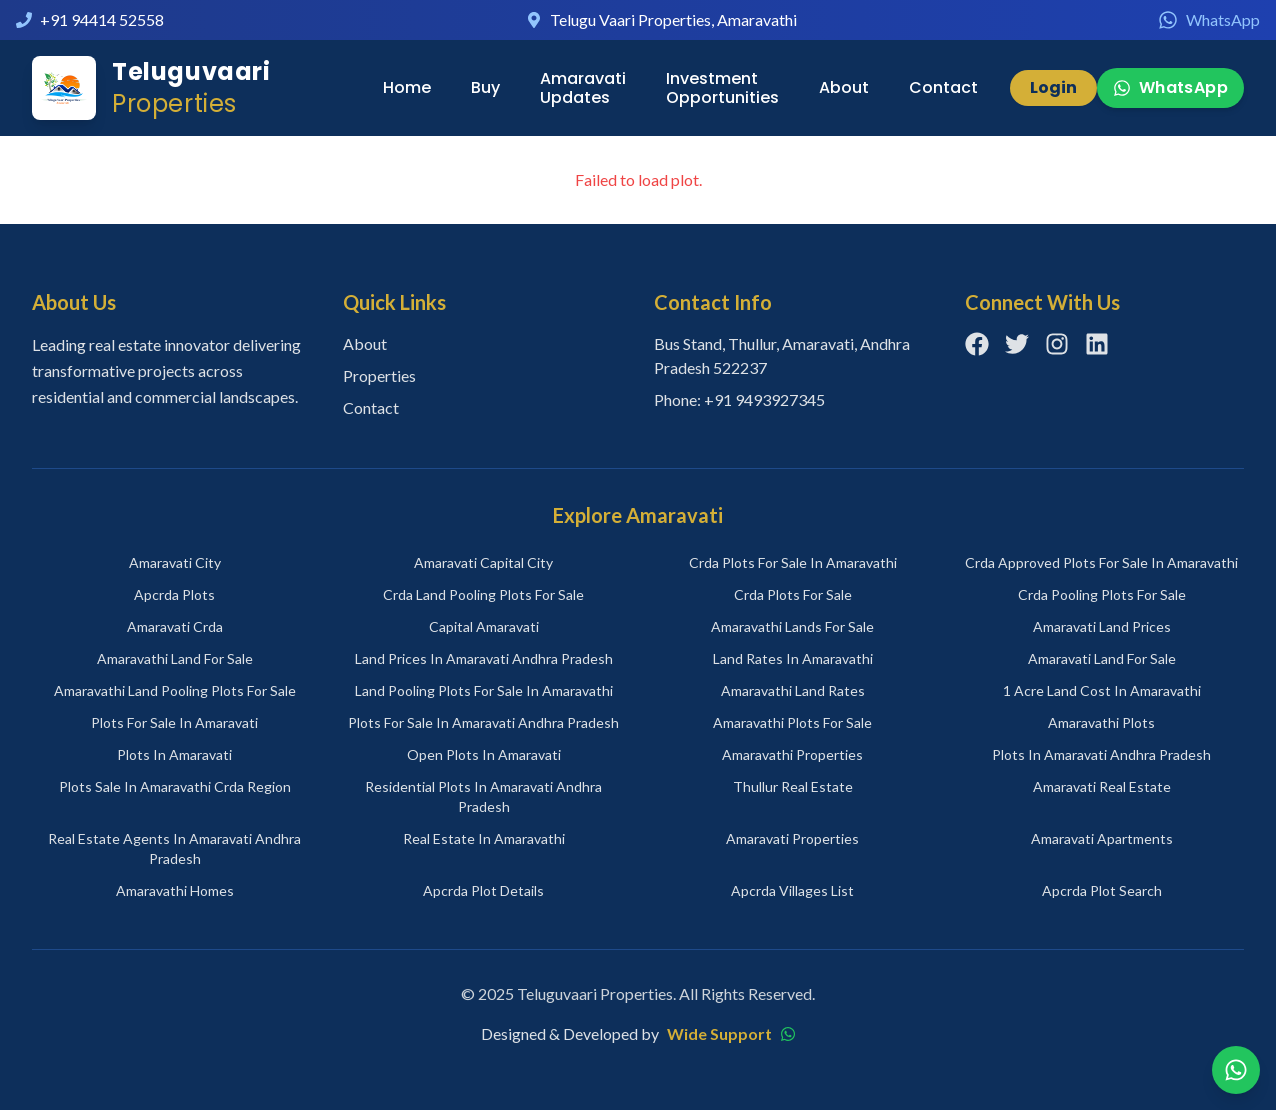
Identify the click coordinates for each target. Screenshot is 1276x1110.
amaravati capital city (483, 562)
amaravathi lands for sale (792, 626)
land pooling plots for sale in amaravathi (484, 690)
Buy (485, 87)
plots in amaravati (174, 754)
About (844, 87)
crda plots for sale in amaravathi (793, 562)
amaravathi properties (792, 754)
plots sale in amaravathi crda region (175, 786)
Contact (943, 87)
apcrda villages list (792, 890)
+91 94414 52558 (102, 19)
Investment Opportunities (722, 88)
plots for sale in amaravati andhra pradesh (483, 722)
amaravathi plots (1101, 722)
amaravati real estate (1102, 786)
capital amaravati (484, 626)
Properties (379, 375)
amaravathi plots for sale (792, 722)
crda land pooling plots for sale (483, 594)
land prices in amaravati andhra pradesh (484, 658)
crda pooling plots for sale (1102, 594)
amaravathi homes (175, 890)
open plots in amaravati (484, 754)
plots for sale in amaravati (174, 722)
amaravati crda (175, 626)
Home (407, 87)
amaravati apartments (1102, 838)
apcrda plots (174, 594)
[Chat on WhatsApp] (1236, 1070)
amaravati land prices (1102, 626)
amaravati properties (792, 838)
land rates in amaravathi (793, 658)
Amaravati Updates (583, 88)
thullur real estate (793, 786)
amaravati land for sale (1102, 658)
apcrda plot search (1102, 890)
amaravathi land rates (793, 690)
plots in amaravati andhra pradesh (1101, 754)
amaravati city (175, 562)
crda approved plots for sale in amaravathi (1101, 562)
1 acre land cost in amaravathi (1102, 690)
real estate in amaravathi (484, 838)
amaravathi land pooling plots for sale (175, 690)
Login (1053, 87)
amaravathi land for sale (175, 658)
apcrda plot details (483, 890)
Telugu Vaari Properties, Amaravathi (673, 19)
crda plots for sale (793, 594)
